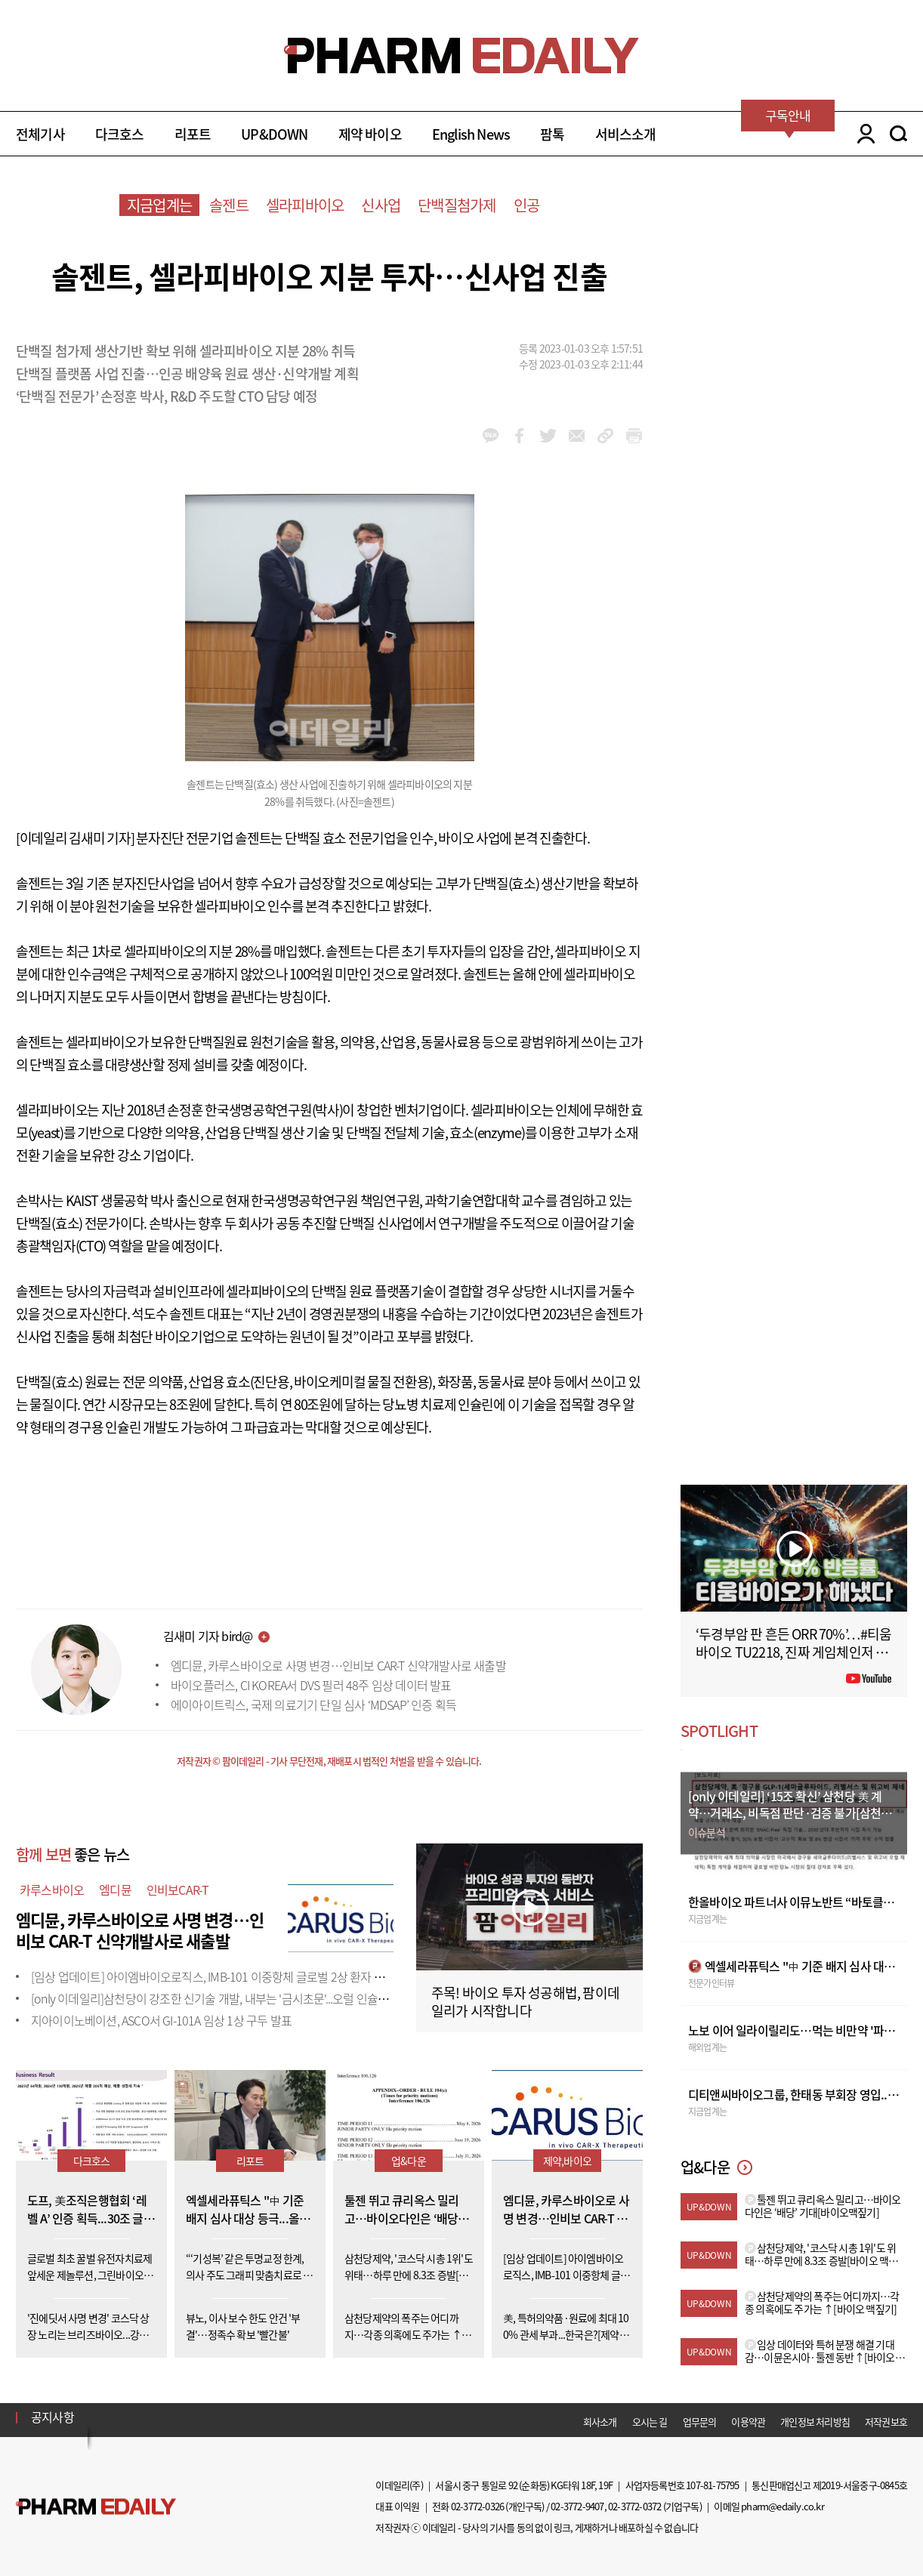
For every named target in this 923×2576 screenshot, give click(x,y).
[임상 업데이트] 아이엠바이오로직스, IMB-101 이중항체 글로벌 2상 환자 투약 (213, 1976)
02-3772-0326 (477, 2506)
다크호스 (119, 134)
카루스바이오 (52, 1889)
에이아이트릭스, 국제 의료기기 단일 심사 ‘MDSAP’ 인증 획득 (313, 1704)
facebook (519, 435)
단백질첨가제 (456, 205)
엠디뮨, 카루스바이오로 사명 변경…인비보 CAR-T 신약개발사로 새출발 (338, 1665)
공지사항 (52, 2417)
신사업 (380, 205)
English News (471, 134)
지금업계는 (159, 205)
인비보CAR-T (178, 1889)
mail (576, 435)
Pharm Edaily (96, 2507)
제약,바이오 (567, 2160)
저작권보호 (886, 2421)
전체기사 (40, 134)
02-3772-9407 (577, 2506)
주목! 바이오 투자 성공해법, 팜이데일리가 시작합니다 (525, 2001)
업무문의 (700, 2421)
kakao (490, 435)
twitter (548, 435)
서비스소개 (625, 134)
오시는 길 (650, 2421)
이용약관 (748, 2421)
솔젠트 (228, 205)
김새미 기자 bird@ (207, 1636)
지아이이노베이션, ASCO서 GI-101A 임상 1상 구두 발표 (161, 2020)
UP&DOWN (274, 134)
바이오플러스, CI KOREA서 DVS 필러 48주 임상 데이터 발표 (311, 1685)
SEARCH (898, 133)
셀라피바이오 (305, 205)
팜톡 (552, 134)
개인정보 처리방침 (815, 2421)
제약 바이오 (370, 134)
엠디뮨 (115, 1889)
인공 (526, 205)
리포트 (192, 134)
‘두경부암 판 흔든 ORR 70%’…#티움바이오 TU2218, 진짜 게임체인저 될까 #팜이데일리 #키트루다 (794, 1652)
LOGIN (862, 133)
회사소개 (600, 2421)
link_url (605, 435)
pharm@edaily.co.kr (782, 2506)
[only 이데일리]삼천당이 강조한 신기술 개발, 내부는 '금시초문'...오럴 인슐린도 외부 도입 (239, 1998)
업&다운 (408, 2160)
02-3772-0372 (634, 2506)
